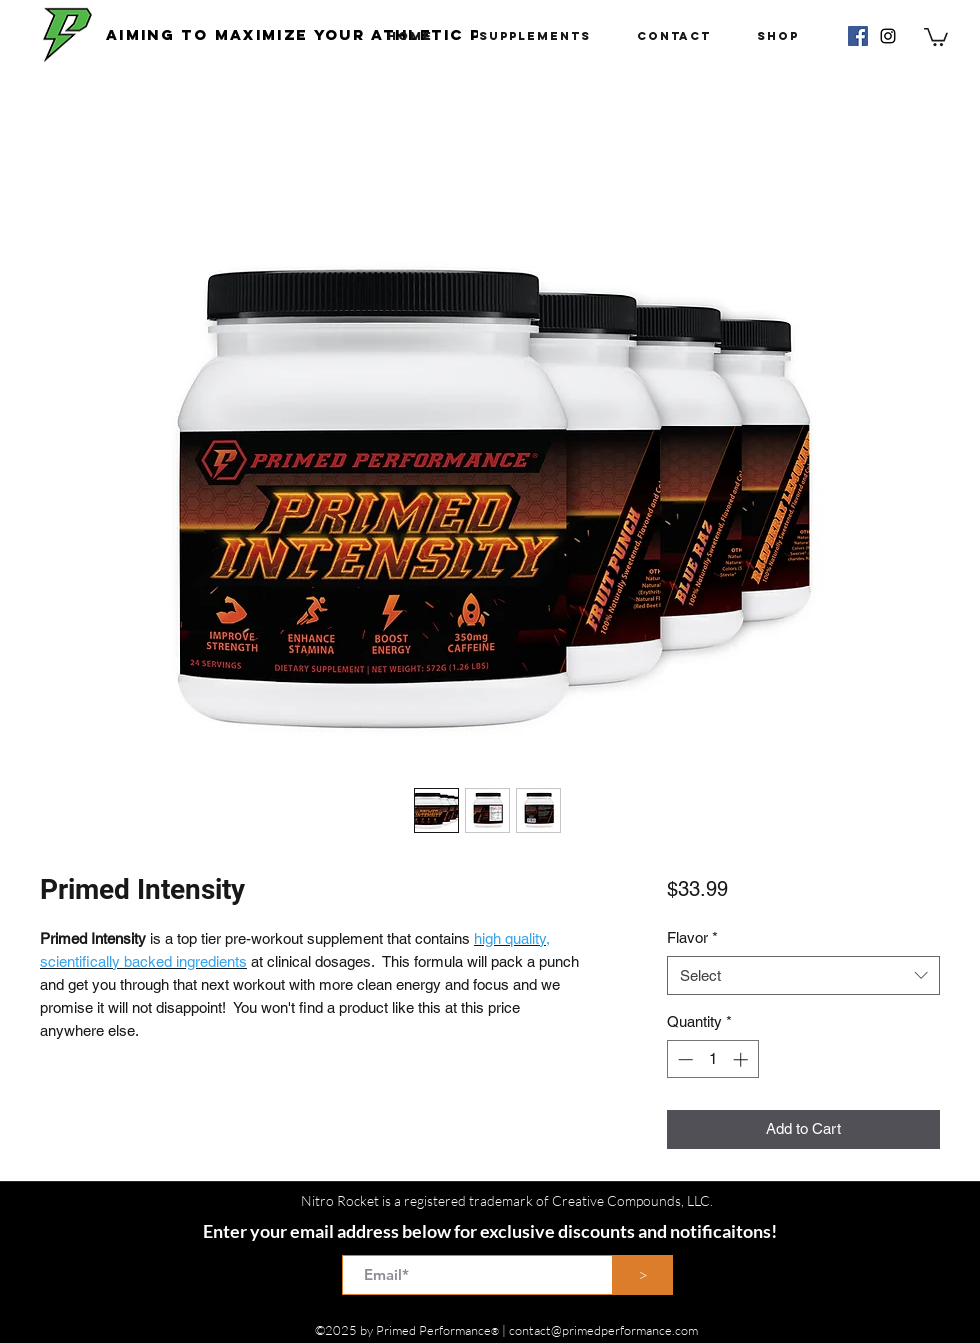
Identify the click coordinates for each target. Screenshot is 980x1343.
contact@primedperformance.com (603, 1330)
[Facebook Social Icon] (858, 36)
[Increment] (742, 1059)
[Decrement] (683, 1059)
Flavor (692, 937)
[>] (643, 1275)
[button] (936, 36)
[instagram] (888, 36)
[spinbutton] (712, 1059)
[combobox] (803, 975)
